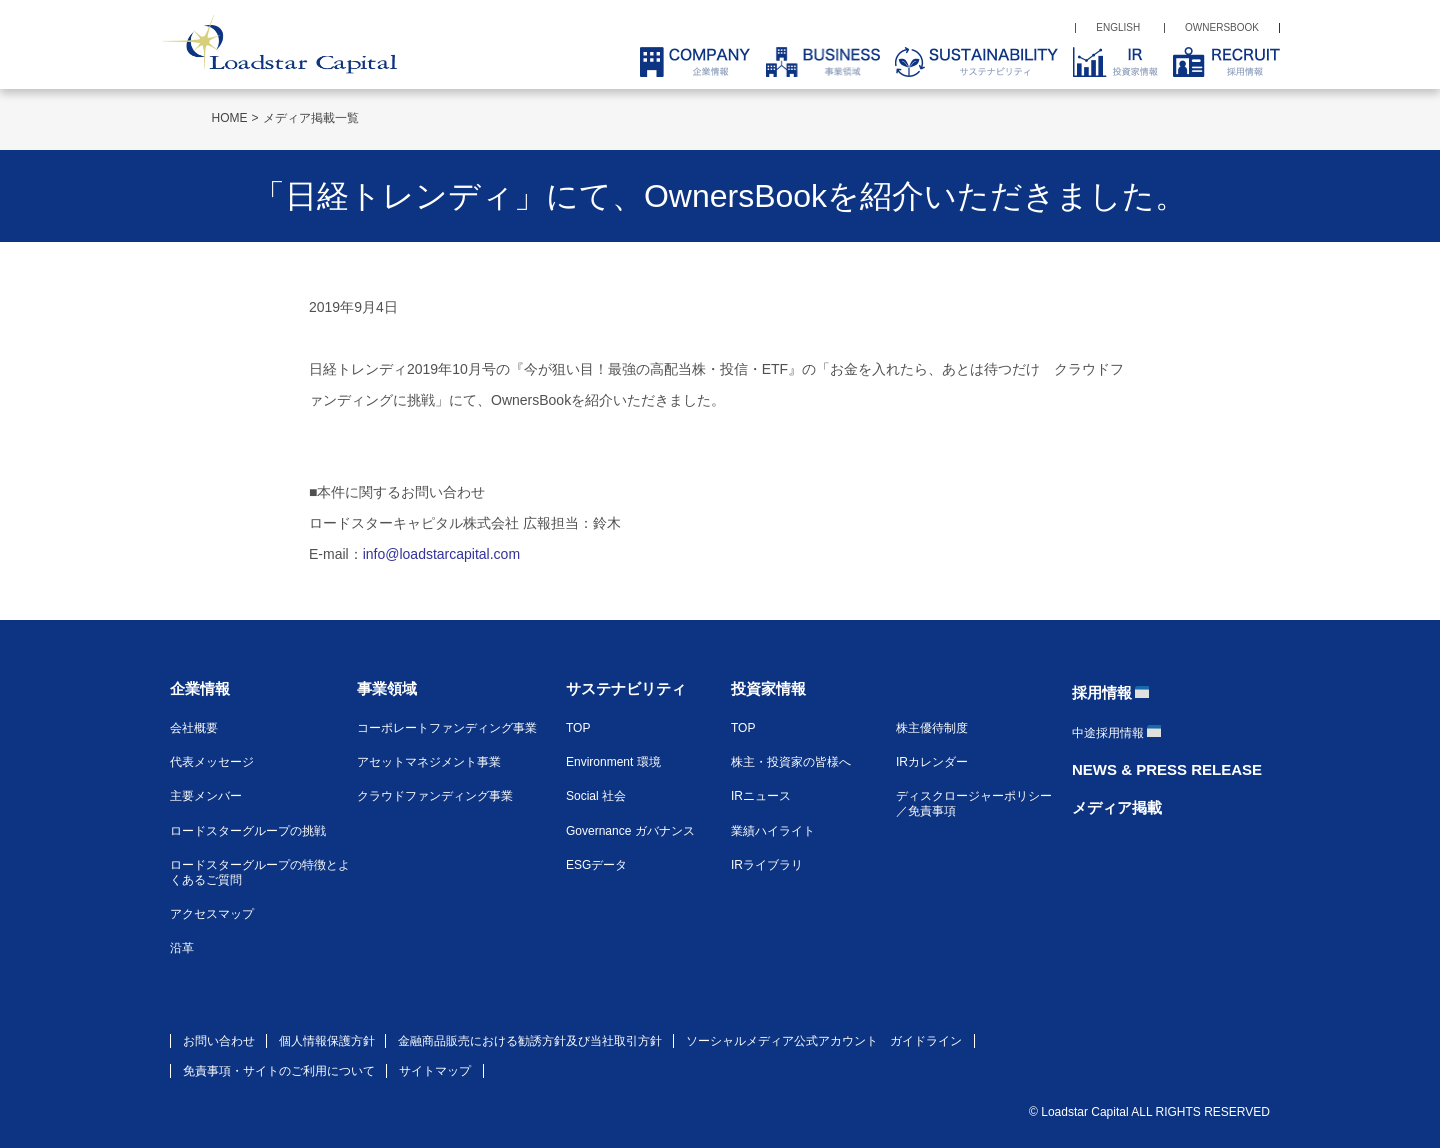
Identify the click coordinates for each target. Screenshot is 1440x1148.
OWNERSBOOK (1222, 27)
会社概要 (194, 728)
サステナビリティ (626, 688)
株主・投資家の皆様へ (791, 762)
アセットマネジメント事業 (429, 762)
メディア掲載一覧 (311, 118)
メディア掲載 (1117, 807)
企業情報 (200, 688)
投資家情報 (768, 688)
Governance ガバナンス (630, 831)
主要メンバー (206, 796)
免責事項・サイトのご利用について (279, 1071)
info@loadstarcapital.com (441, 554)
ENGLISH (1118, 27)
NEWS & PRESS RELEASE (1167, 769)
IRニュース (761, 796)
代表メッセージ (212, 762)
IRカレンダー (932, 762)
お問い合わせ (219, 1041)
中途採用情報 (1108, 733)
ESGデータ (596, 865)
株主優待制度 (932, 728)
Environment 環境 (613, 762)
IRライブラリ (767, 865)
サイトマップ (435, 1071)
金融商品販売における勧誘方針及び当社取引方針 (530, 1041)
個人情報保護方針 (327, 1041)
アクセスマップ (212, 914)
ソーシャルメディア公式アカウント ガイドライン (824, 1041)
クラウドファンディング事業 (435, 796)
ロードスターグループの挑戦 (248, 831)
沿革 (182, 948)
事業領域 (387, 688)
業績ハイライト (773, 831)
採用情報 (1102, 692)
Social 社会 (596, 796)
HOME (230, 118)
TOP (578, 728)
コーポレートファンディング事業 (447, 728)
